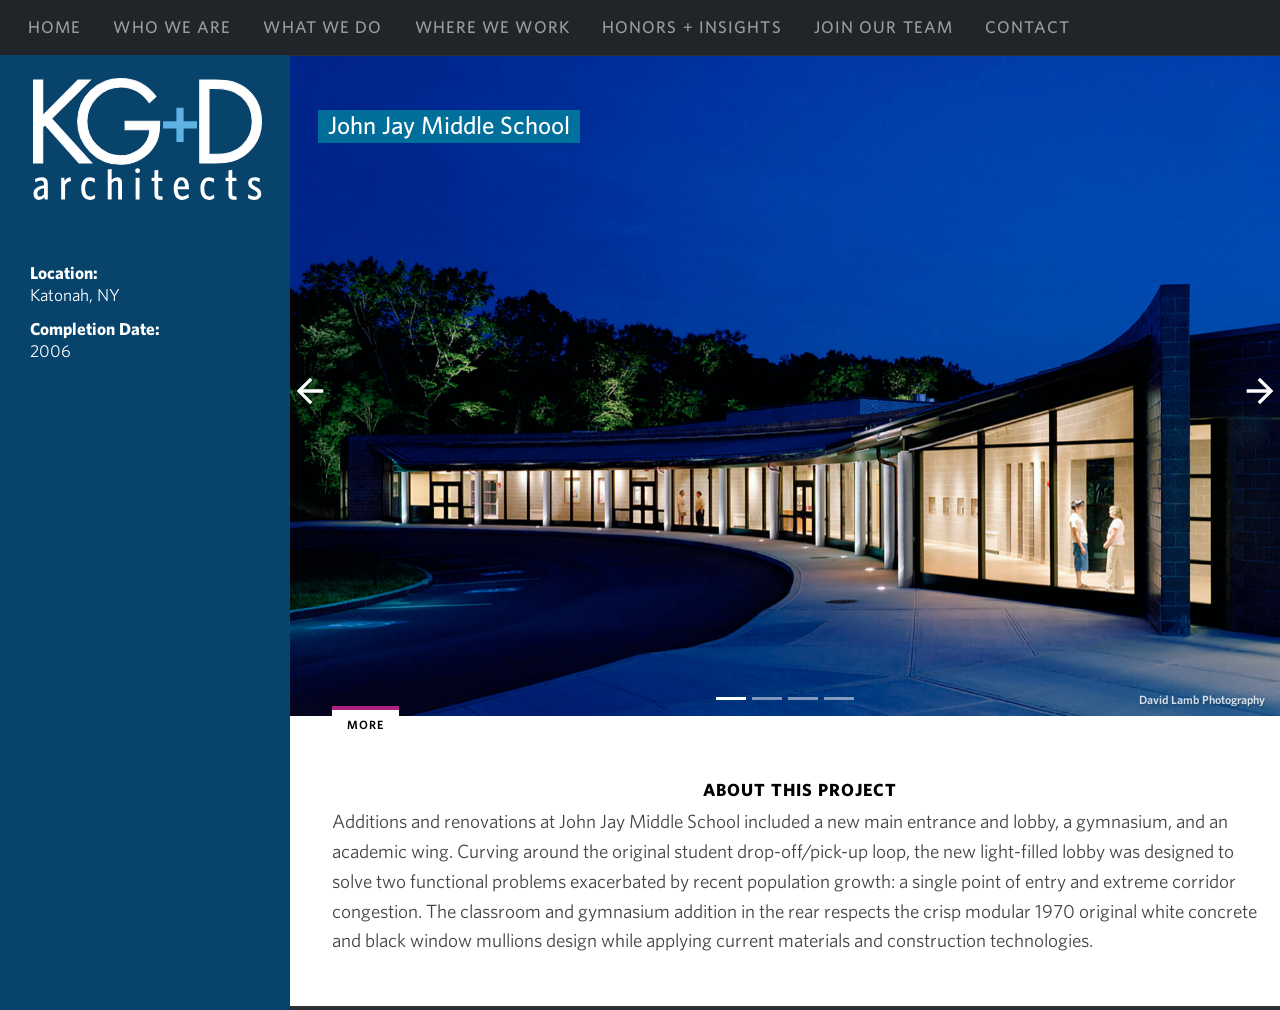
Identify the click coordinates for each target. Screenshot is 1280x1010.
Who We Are (172, 27)
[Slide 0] (731, 698)
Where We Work (492, 27)
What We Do (322, 27)
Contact (1027, 27)
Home (54, 27)
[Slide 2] (803, 698)
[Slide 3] (839, 698)
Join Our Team (883, 27)
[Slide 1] (767, 698)
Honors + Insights (692, 27)
